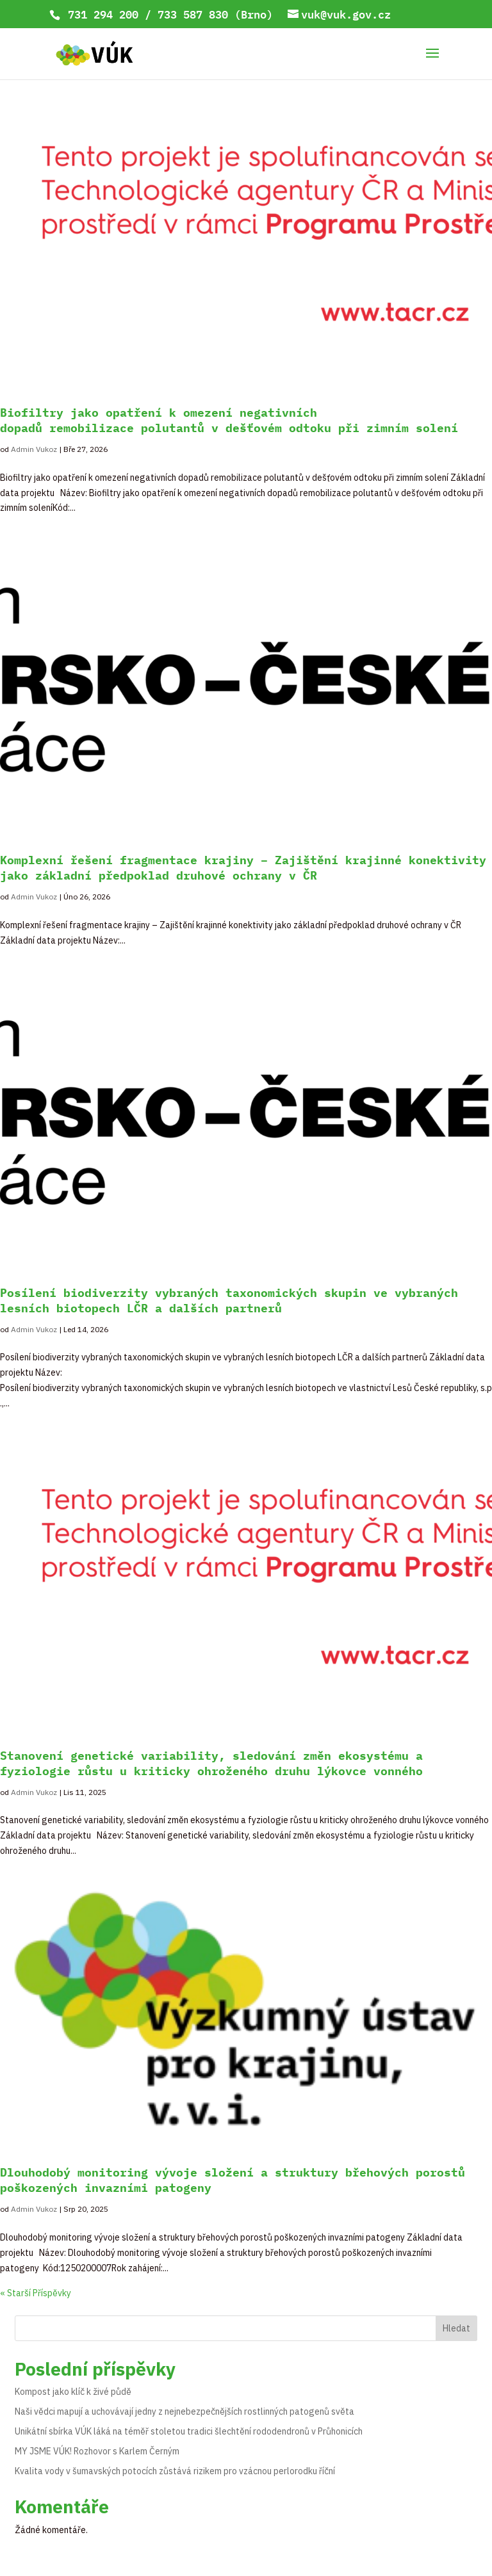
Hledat (456, 2328)
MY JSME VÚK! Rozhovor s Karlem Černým (97, 2451)
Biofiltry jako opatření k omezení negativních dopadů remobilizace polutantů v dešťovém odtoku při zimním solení (229, 420)
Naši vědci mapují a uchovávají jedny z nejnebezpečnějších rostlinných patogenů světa (184, 2411)
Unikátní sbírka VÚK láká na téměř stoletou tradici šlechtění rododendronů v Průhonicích (189, 2431)
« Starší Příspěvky (35, 2293)
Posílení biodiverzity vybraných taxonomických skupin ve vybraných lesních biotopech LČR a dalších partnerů (229, 1300)
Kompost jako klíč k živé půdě (73, 2391)
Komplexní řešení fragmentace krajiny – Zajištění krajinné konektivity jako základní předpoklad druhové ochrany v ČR (243, 868)
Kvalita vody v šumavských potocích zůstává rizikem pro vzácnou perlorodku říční (175, 2471)
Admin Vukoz (34, 449)
